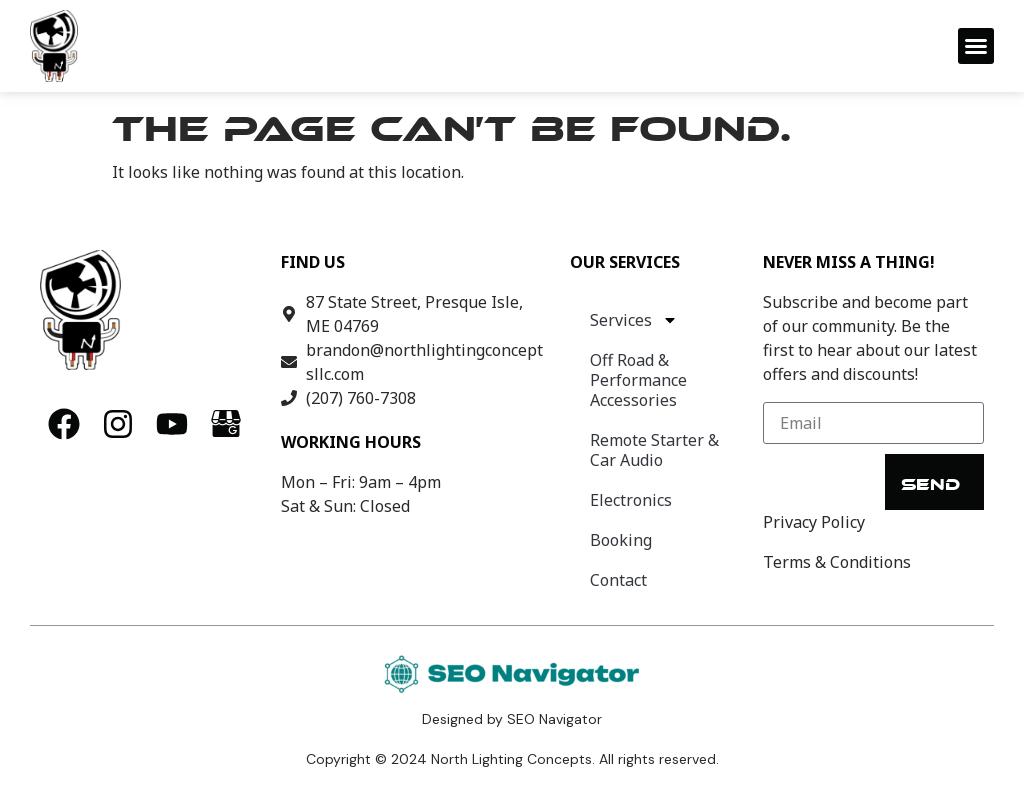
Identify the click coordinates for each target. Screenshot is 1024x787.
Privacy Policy (814, 522)
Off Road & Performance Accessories (638, 380)
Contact (618, 580)
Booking (621, 540)
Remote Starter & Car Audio (654, 450)
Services (634, 320)
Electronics (631, 500)
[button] (976, 46)
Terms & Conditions (837, 562)
